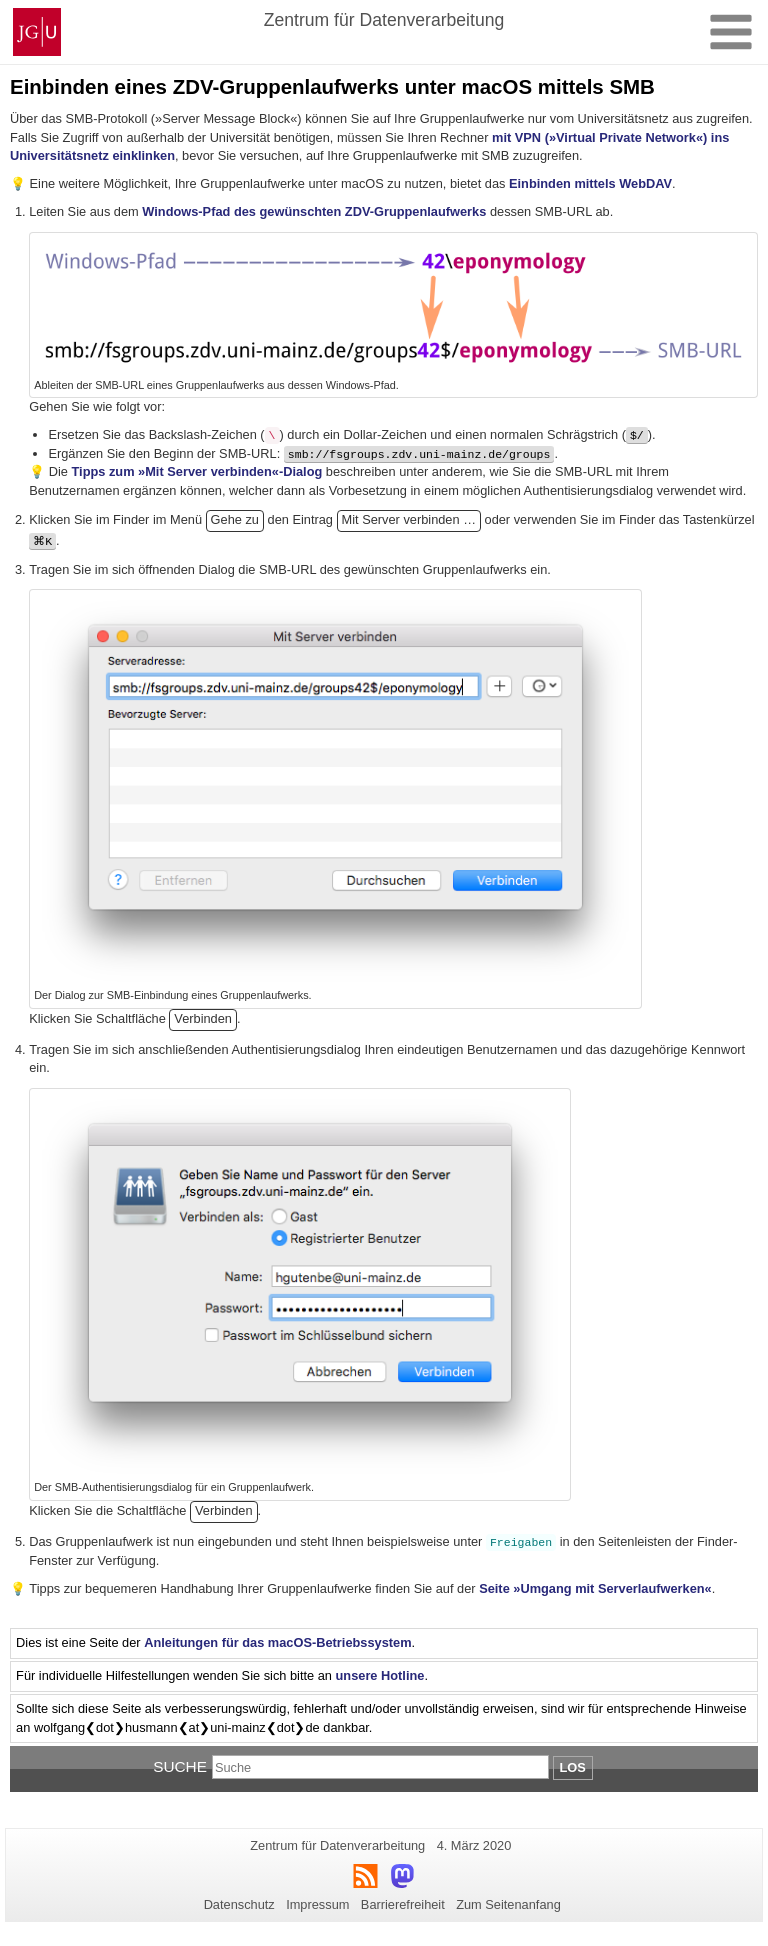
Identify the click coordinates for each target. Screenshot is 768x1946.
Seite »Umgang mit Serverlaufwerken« (595, 1588)
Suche (180, 1766)
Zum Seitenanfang (508, 1904)
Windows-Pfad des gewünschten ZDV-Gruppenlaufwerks (314, 211)
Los (573, 1767)
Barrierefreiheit (403, 1904)
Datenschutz (239, 1904)
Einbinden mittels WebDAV (590, 183)
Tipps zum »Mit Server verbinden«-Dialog (197, 471)
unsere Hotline (380, 1675)
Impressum (317, 1904)
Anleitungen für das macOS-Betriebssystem (277, 1642)
